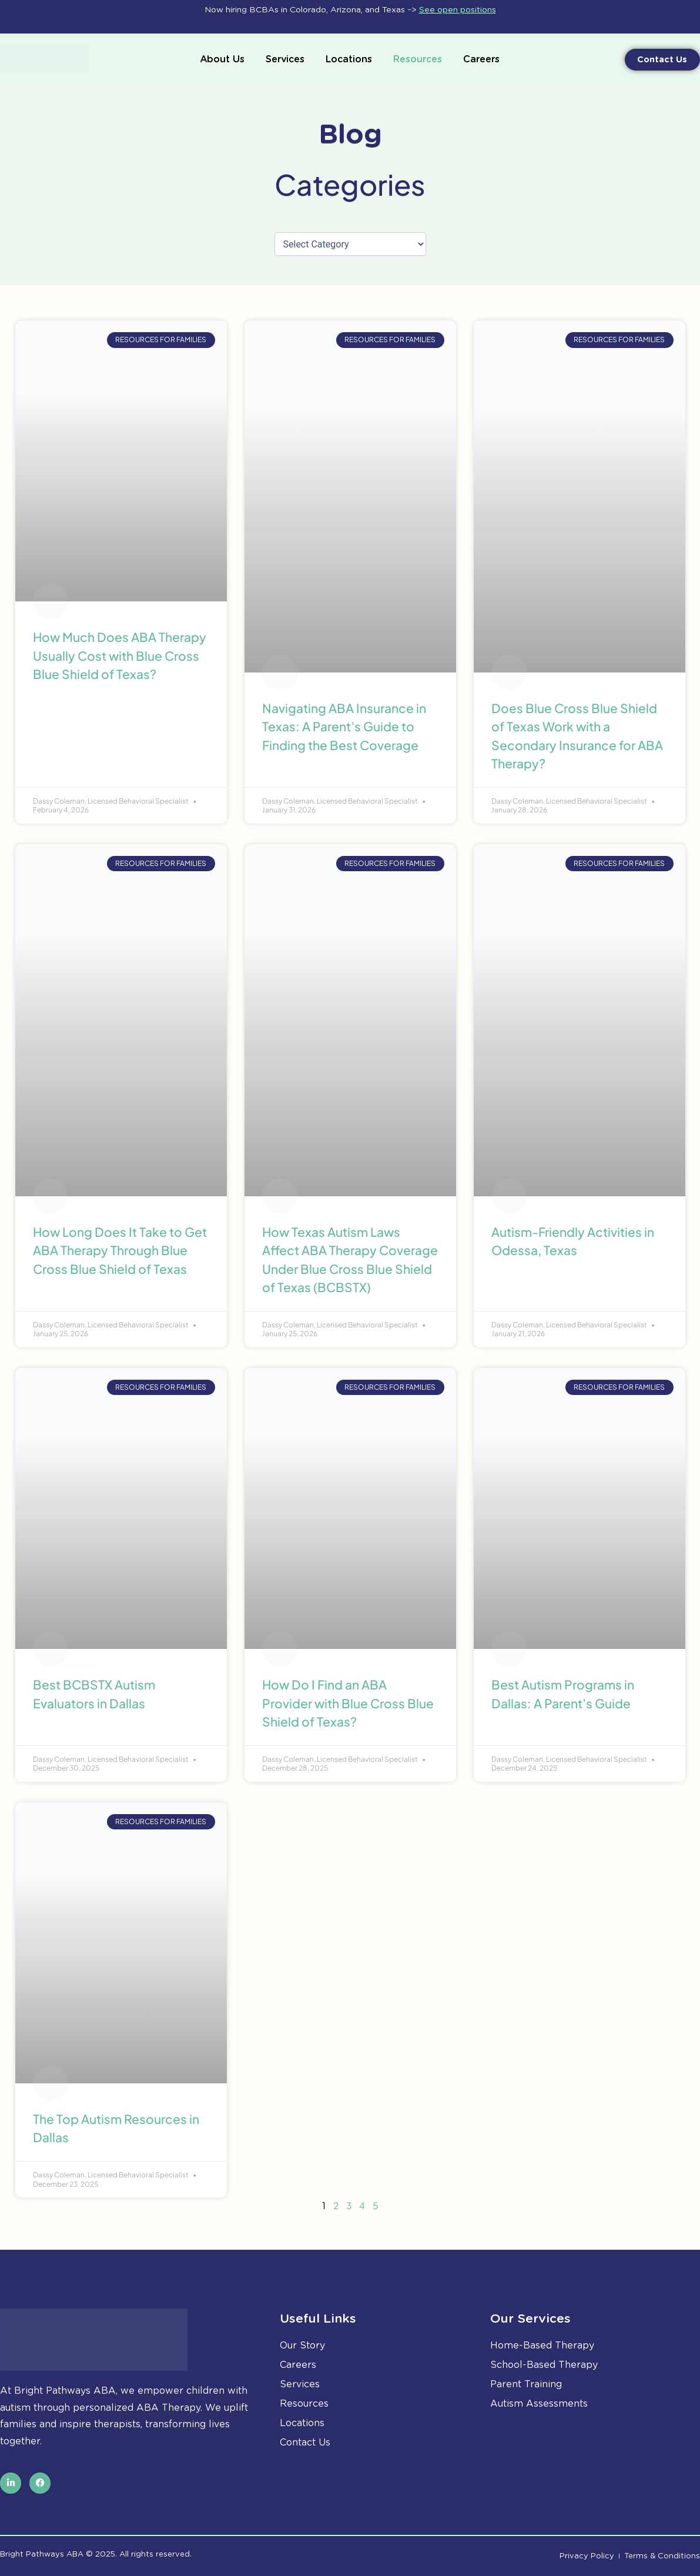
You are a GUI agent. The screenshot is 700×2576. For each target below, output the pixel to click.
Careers (481, 59)
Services (285, 59)
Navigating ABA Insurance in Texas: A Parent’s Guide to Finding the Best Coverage (344, 726)
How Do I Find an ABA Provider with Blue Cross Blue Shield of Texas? (348, 1703)
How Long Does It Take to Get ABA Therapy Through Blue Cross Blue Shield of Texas (120, 1250)
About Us (222, 59)
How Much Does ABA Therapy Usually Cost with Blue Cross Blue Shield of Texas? (119, 655)
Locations (349, 59)
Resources (417, 59)
